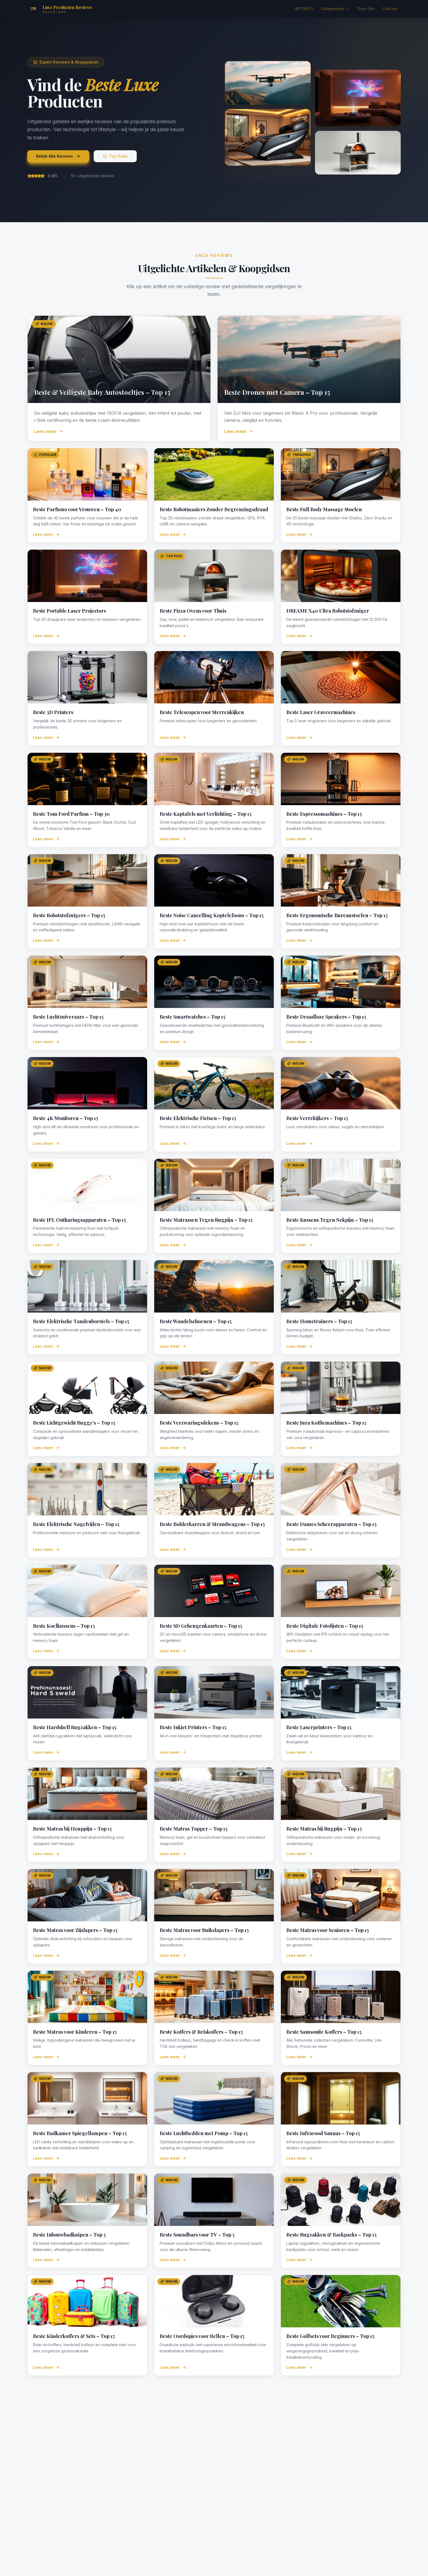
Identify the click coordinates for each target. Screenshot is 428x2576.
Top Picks (115, 156)
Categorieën (335, 8)
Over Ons (366, 8)
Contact (389, 8)
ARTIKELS (304, 8)
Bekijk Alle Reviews (58, 156)
